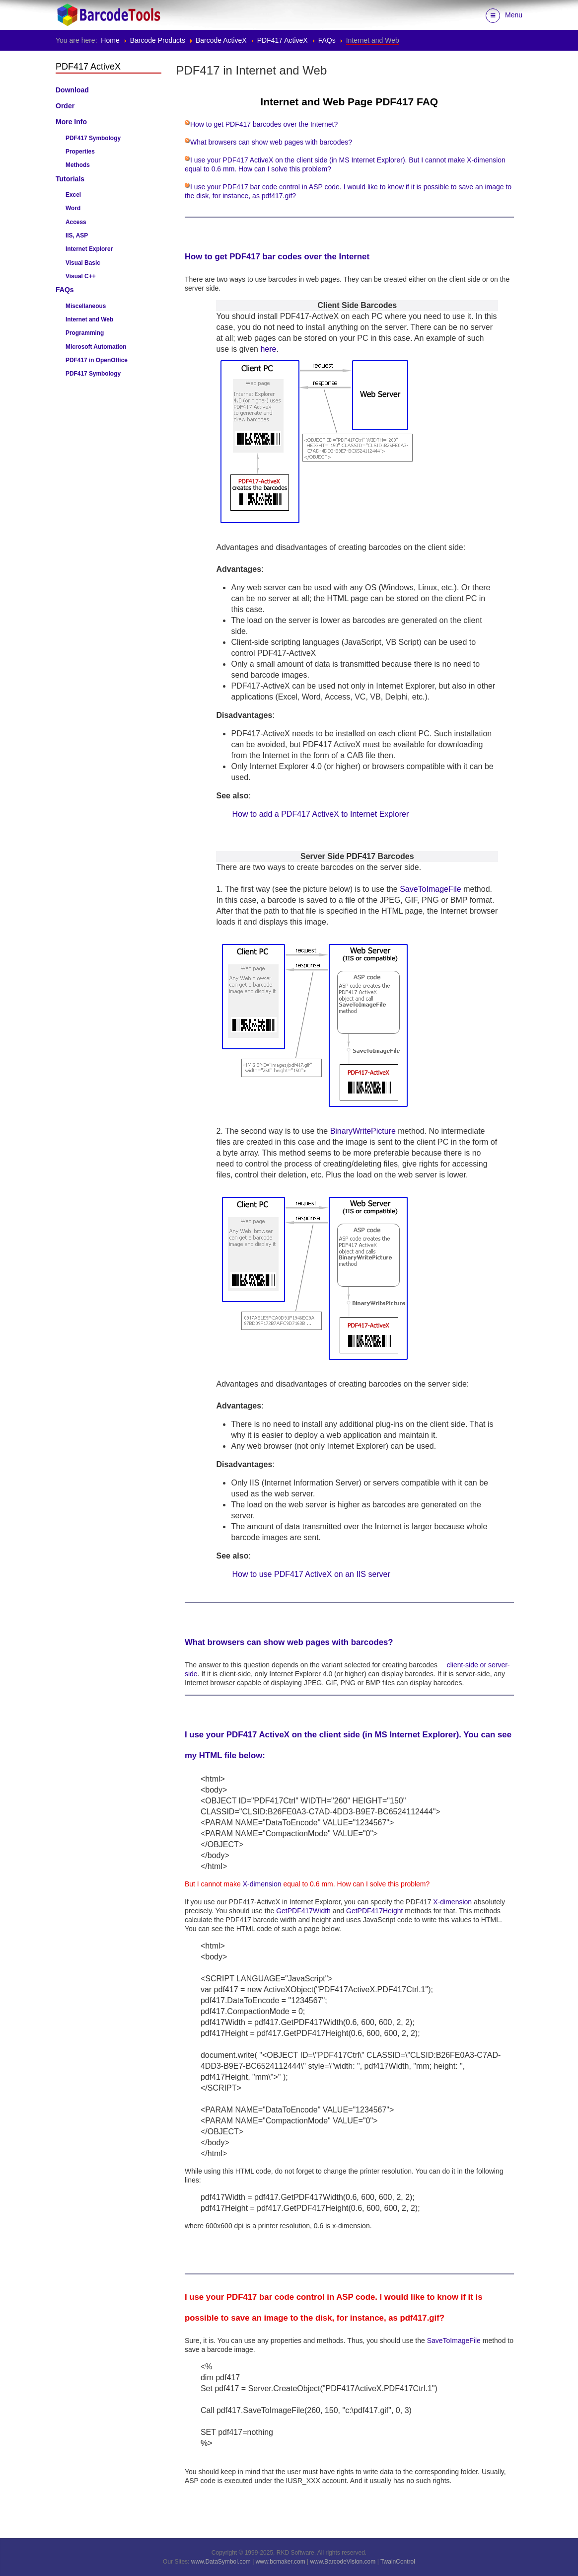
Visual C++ (81, 276)
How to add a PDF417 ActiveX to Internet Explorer (320, 814)
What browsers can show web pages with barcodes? (271, 142)
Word (73, 208)
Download (72, 90)
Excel (73, 194)
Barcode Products (157, 40)
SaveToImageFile (430, 889)
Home (110, 40)
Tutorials (70, 179)
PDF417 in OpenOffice (97, 360)
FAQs (327, 40)
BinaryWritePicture (363, 1131)
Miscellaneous (86, 306)
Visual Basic (83, 262)
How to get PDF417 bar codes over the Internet (277, 256)
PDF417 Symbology (93, 138)
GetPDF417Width (303, 1911)
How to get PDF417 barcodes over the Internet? (264, 124)
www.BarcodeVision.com (342, 2561)
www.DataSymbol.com (221, 2561)
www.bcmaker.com (280, 2561)
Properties (80, 151)
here (268, 349)
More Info (71, 122)
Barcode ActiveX (221, 40)
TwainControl (397, 2561)
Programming (85, 332)
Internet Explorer (89, 248)
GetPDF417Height (374, 1911)
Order (65, 106)
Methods (78, 164)
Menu (504, 15)
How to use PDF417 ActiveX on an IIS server (311, 1574)
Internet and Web (89, 319)
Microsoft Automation (96, 346)
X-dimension (262, 1884)
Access (76, 222)
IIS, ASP (77, 235)
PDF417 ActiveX (282, 40)
